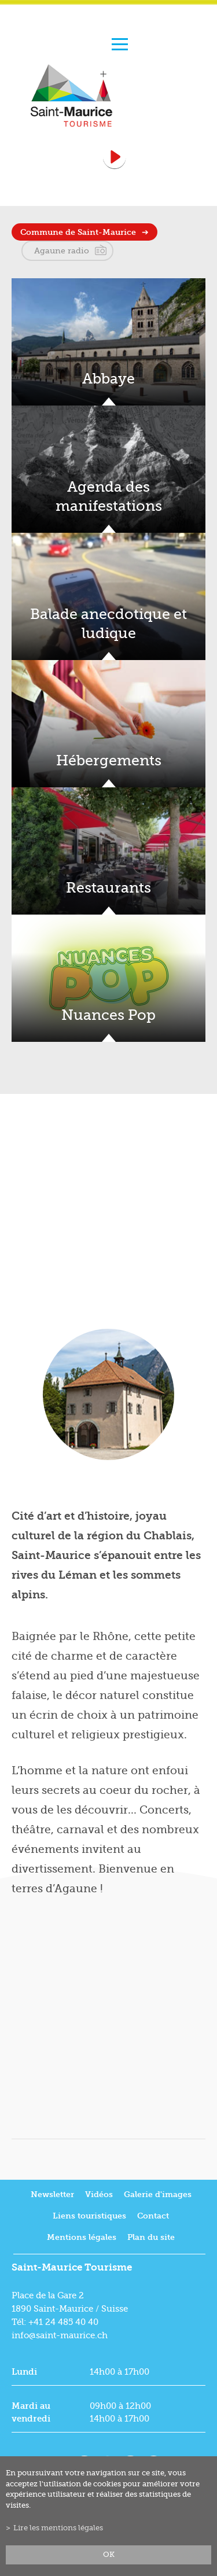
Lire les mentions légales (58, 2528)
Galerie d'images (158, 2194)
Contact (153, 2216)
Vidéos (99, 2194)
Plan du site (151, 2237)
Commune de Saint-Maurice (78, 232)
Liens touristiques (89, 2216)
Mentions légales (81, 2237)
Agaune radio (61, 250)
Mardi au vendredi (31, 2412)
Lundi (24, 2372)
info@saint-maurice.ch (60, 2335)
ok (109, 2555)
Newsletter (52, 2194)
